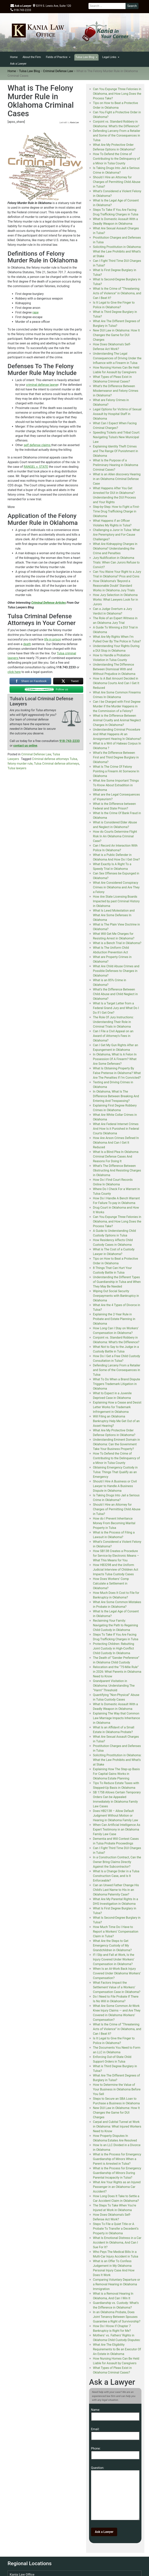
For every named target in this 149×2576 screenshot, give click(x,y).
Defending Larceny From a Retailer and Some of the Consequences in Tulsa (116, 135)
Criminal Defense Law (36, 754)
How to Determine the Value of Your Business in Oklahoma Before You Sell (116, 2089)
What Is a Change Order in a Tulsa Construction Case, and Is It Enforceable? (116, 1875)
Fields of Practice (57, 57)
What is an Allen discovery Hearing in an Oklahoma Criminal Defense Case (117, 478)
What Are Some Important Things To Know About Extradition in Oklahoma (116, 785)
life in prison (52, 639)
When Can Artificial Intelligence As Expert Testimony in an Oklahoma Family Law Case (116, 1829)
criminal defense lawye (42, 385)
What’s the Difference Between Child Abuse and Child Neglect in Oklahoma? (115, 994)
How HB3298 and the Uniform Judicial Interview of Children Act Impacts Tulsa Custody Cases (115, 1569)
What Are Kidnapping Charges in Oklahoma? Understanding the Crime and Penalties (115, 548)
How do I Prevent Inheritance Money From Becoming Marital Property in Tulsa (114, 1523)
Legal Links (109, 57)
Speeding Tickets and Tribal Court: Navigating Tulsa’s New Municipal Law (116, 437)
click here (14, 672)
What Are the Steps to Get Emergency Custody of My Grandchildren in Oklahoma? (112, 1945)
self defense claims (37, 445)
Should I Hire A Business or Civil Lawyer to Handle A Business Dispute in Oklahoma (115, 1486)
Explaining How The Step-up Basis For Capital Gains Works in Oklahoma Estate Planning (116, 1773)
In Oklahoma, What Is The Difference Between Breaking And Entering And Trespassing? (116, 1096)
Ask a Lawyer (20, 6)
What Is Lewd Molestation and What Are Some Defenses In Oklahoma (114, 915)
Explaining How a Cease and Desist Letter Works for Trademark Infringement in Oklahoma (117, 1407)
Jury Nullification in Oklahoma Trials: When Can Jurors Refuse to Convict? (116, 562)
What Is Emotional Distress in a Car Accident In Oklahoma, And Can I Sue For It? (117, 2242)
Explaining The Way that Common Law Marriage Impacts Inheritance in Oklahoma (116, 1718)
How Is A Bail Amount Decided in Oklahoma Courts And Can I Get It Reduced (116, 683)
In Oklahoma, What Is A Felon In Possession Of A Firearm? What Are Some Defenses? (115, 1059)
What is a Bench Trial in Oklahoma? (117, 943)
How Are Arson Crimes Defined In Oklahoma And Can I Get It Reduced (116, 1142)
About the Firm (32, 57)
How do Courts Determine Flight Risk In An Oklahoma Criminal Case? (115, 836)
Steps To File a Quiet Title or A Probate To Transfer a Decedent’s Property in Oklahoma (116, 2228)
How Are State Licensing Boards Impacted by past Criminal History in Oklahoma (116, 901)
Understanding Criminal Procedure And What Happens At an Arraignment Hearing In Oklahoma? (117, 734)
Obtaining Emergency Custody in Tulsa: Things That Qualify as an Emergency (115, 1472)
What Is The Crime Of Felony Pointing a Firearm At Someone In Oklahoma (116, 771)
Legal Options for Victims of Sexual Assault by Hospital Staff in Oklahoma (117, 413)
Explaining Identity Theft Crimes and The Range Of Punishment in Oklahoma (115, 451)
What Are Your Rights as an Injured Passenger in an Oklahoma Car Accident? (117, 2186)
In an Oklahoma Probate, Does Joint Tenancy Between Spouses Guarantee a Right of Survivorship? (116, 2316)
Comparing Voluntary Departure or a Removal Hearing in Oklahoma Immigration (116, 2284)
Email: (115, 2432)
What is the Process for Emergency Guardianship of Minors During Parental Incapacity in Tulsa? (117, 2172)
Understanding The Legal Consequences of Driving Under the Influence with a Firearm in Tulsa (117, 358)
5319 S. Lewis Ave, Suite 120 (52, 6)
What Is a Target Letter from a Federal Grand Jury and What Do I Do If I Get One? (116, 1008)
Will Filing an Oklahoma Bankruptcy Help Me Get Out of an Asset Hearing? (116, 1421)
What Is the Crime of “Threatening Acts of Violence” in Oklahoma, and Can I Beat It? (117, 293)
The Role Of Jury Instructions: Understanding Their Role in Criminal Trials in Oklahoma (113, 1021)
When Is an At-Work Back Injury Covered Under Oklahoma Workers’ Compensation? (117, 1973)
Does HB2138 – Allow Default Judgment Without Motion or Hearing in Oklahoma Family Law (115, 1815)
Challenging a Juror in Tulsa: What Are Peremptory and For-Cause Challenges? (116, 534)
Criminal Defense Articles (48, 603)
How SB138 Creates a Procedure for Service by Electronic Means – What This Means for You (116, 1555)
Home (14, 57)
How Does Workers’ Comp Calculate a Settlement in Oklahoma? (111, 1583)
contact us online (25, 745)
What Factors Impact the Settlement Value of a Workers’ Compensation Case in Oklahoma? (116, 1987)
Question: (115, 2494)
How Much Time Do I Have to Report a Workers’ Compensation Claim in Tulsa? (115, 1931)
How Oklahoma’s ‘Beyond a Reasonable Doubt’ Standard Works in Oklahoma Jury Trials (114, 585)
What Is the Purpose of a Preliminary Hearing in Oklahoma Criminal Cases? (115, 465)
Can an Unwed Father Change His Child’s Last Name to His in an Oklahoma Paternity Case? (116, 1889)
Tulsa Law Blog (85, 57)
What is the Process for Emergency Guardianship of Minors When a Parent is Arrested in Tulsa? (117, 2159)
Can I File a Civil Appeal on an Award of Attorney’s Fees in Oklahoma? (113, 1035)
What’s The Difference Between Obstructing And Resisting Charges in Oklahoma (117, 1170)
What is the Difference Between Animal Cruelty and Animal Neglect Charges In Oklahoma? (117, 720)
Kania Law (74, 122)
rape (35, 312)
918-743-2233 (20, 10)
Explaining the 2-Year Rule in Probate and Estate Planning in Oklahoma (114, 1318)
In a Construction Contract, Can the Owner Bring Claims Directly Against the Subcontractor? (117, 1861)
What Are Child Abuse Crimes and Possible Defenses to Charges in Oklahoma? (116, 970)
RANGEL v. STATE (36, 467)
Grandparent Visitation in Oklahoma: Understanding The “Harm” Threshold (114, 1685)
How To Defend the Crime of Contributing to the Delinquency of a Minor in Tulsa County (116, 158)
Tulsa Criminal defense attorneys (56, 763)
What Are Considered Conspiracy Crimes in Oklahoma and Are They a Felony (116, 887)
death (27, 644)
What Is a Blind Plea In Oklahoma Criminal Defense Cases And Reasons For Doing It (115, 1156)
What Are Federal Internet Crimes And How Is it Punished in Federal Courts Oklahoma (116, 1128)
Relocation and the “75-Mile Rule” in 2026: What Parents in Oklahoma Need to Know (117, 1671)
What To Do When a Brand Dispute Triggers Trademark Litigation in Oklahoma (116, 1383)
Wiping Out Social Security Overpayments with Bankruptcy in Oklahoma (116, 1295)
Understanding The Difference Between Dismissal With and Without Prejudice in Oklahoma (114, 669)
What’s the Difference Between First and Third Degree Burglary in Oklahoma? (116, 757)
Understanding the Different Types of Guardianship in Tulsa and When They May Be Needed (117, 1281)
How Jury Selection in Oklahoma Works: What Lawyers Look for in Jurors (115, 599)
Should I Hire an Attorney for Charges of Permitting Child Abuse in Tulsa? (116, 181)
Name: (115, 2413)
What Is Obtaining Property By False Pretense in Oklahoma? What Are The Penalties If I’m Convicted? (117, 1072)
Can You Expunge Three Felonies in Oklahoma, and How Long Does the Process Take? (117, 93)
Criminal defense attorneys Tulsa (54, 759)
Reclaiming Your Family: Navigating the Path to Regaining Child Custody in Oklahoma (115, 1625)
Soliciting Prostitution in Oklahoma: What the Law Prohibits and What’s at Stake (117, 251)
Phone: (115, 2452)
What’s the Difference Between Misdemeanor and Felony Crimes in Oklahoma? (115, 390)
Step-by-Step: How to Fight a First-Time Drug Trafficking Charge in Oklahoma (116, 511)
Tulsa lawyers (17, 768)
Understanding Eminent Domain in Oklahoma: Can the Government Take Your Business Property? (116, 1444)
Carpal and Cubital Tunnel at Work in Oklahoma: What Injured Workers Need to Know (117, 2126)
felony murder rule (20, 763)
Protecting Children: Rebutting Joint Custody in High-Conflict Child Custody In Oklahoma (113, 1648)
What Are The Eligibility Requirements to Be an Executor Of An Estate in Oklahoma (117, 2349)
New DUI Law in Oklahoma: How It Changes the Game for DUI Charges (116, 335)
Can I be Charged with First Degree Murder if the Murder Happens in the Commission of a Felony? (116, 706)
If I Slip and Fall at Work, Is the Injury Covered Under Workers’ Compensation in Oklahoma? (113, 1959)
